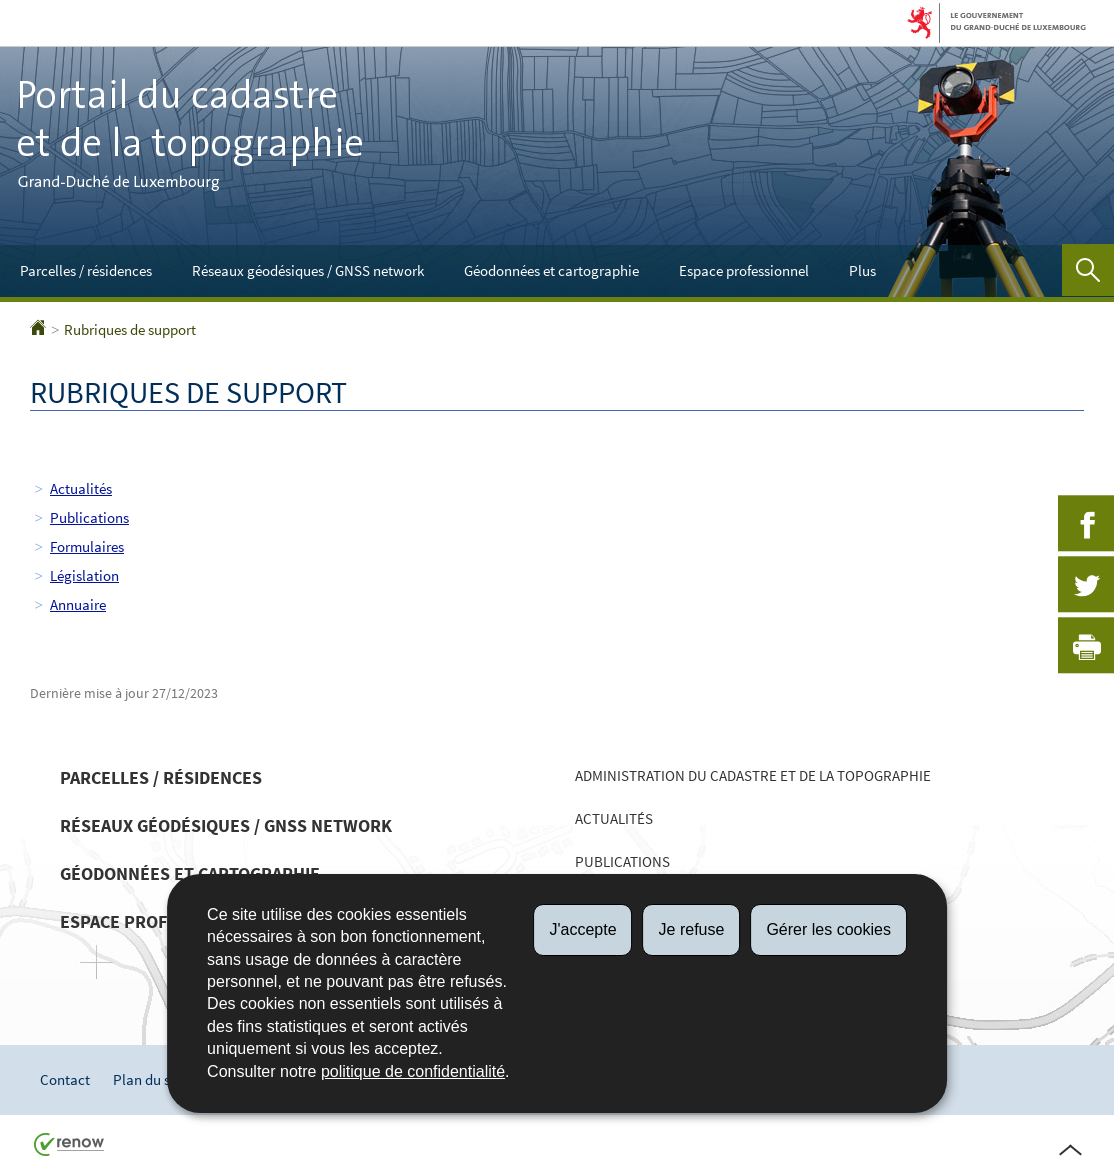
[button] (1088, 270)
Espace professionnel (744, 270)
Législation (84, 575)
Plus (862, 270)
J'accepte (582, 929)
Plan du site (149, 1079)
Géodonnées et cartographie (551, 270)
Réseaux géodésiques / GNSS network (308, 270)
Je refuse (692, 929)
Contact (65, 1079)
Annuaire (78, 604)
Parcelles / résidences (86, 270)
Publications (89, 517)
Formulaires (87, 546)
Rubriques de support (130, 329)
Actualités (81, 488)
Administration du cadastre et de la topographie (753, 775)
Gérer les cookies (828, 929)
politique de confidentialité (413, 1071)
